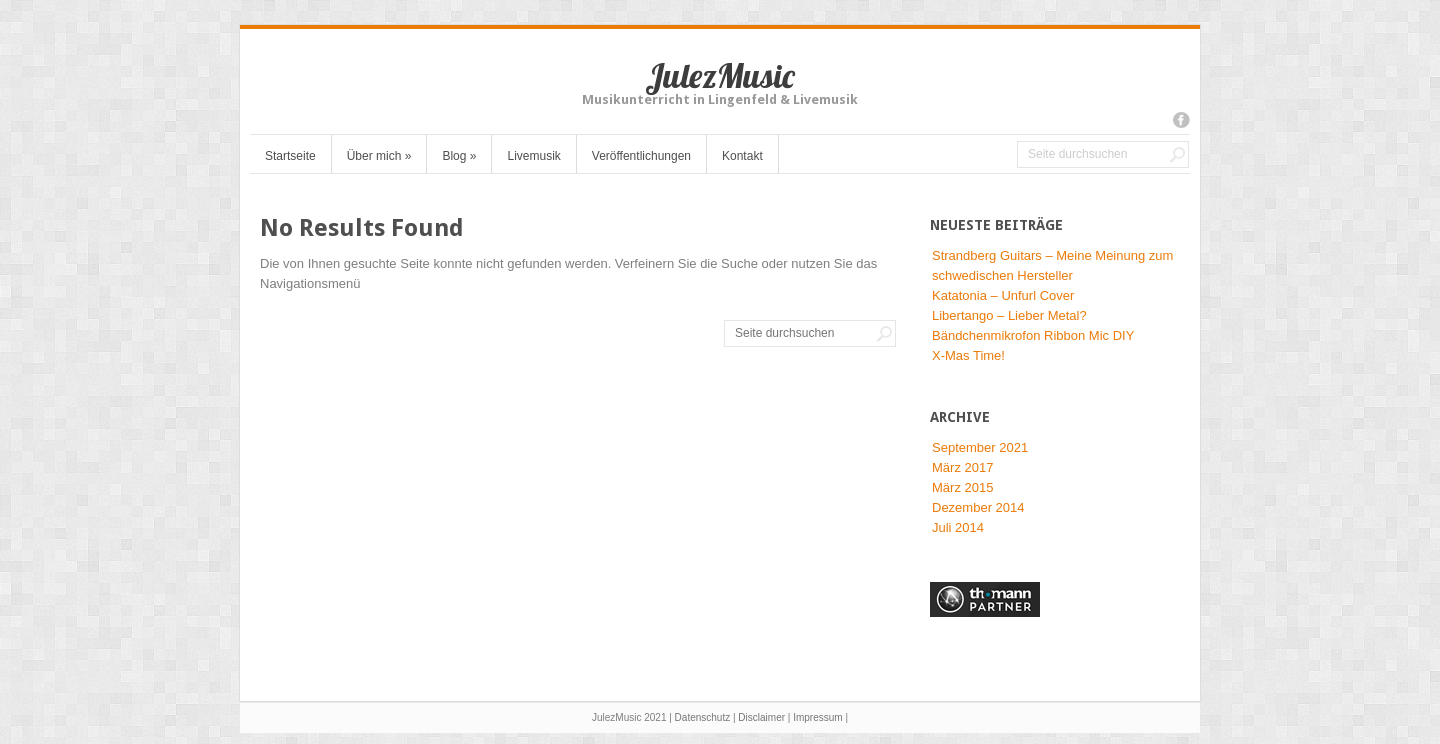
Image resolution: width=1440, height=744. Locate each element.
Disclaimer (761, 717)
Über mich (379, 156)
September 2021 (980, 447)
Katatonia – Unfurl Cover (1003, 295)
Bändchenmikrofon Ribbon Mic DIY (1033, 335)
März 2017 (962, 467)
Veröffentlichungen (641, 156)
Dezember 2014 (978, 507)
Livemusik (533, 156)
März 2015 (962, 487)
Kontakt (742, 156)
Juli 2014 (958, 527)
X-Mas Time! (968, 355)
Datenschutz (703, 717)
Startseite (290, 156)
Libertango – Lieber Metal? (1009, 315)
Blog (459, 156)
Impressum (817, 717)
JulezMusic (720, 75)
